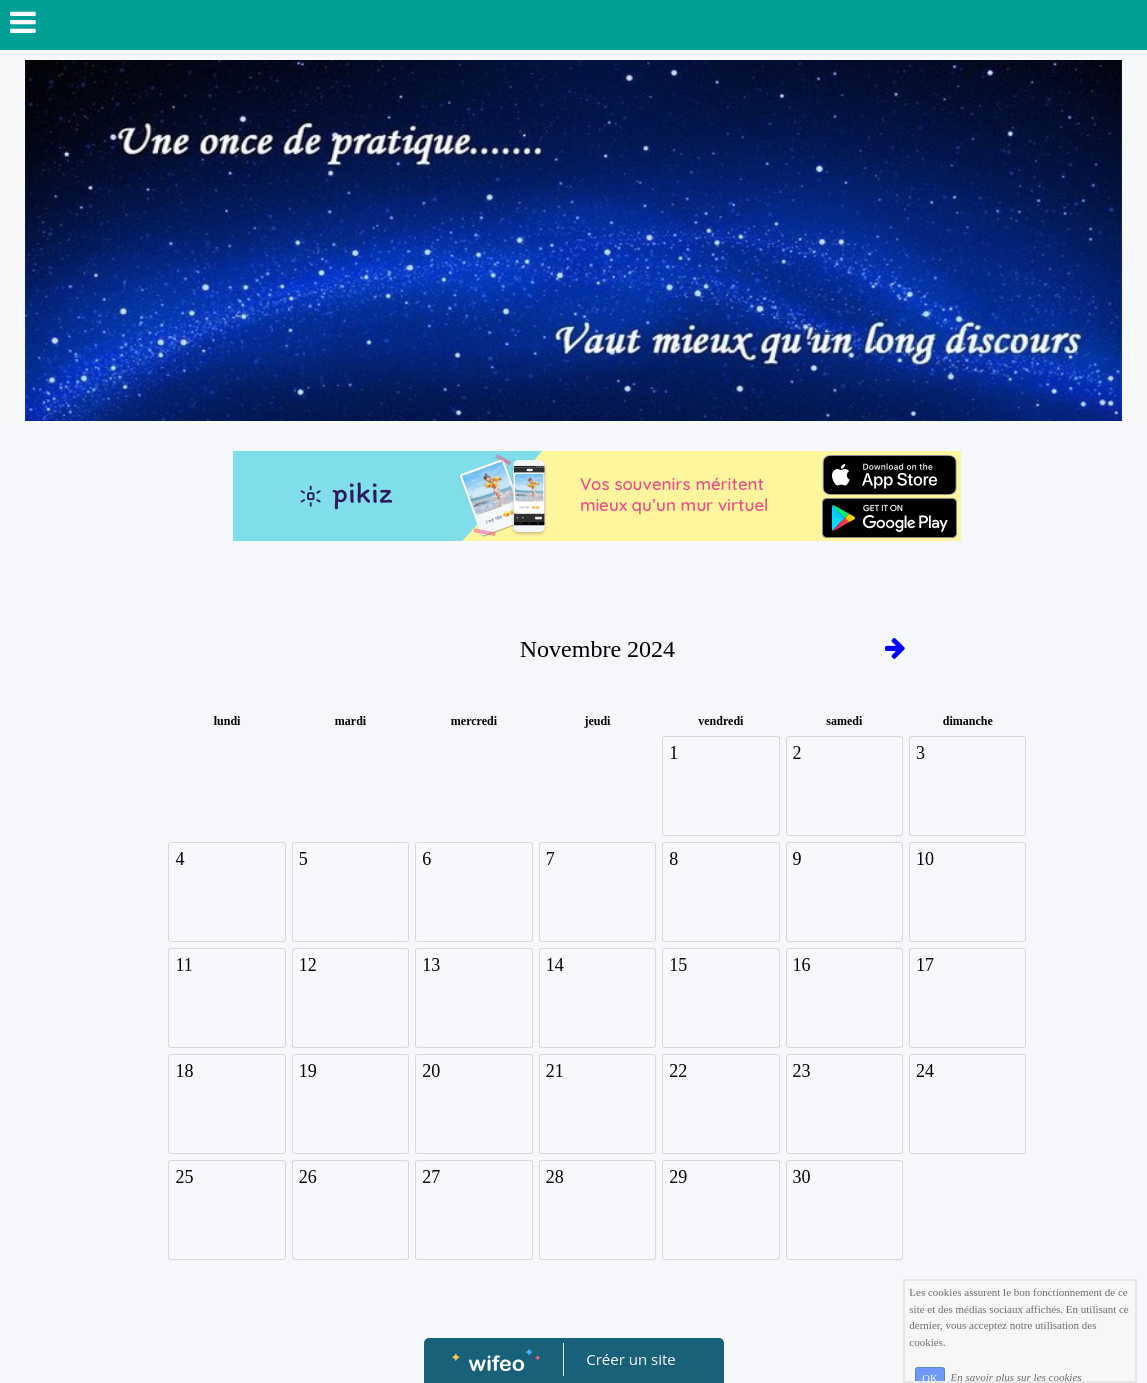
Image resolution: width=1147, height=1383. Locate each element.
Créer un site (630, 1359)
